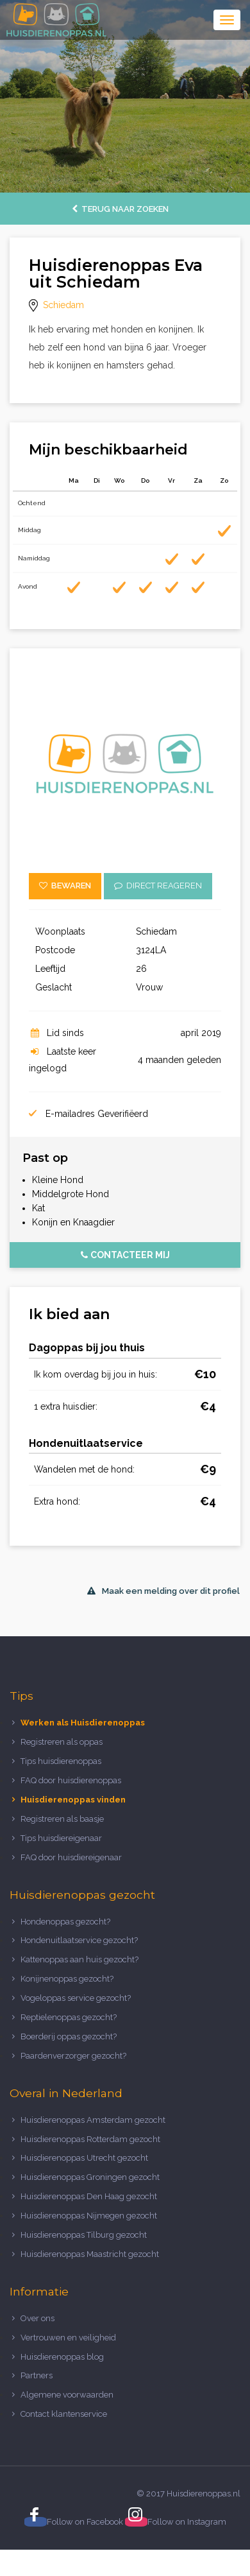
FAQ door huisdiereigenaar (71, 1857)
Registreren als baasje (62, 1819)
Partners (37, 2375)
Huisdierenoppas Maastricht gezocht (90, 2254)
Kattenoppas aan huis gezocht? (79, 1959)
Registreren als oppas (62, 1742)
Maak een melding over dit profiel (163, 1591)
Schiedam (63, 305)
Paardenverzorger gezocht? (73, 2056)
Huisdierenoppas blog (62, 2357)
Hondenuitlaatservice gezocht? (79, 1940)
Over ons (37, 2318)
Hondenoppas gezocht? (65, 1921)
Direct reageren (158, 885)
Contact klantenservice (64, 2414)
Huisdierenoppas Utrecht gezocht (84, 2158)
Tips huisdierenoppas (61, 1761)
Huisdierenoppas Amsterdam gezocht (93, 2120)
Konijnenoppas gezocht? (67, 1979)
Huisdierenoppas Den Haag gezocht (89, 2196)
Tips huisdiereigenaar (61, 1838)
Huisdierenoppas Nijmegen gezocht (89, 2215)
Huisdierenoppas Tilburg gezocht (84, 2235)
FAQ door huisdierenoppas (72, 1780)
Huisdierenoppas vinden (73, 1799)
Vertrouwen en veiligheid (68, 2337)
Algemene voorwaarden (67, 2394)
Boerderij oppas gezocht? (69, 2036)
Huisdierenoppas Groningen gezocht (90, 2177)
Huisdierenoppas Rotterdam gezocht (90, 2139)
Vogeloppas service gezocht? (76, 1998)
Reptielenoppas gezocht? (69, 2017)
